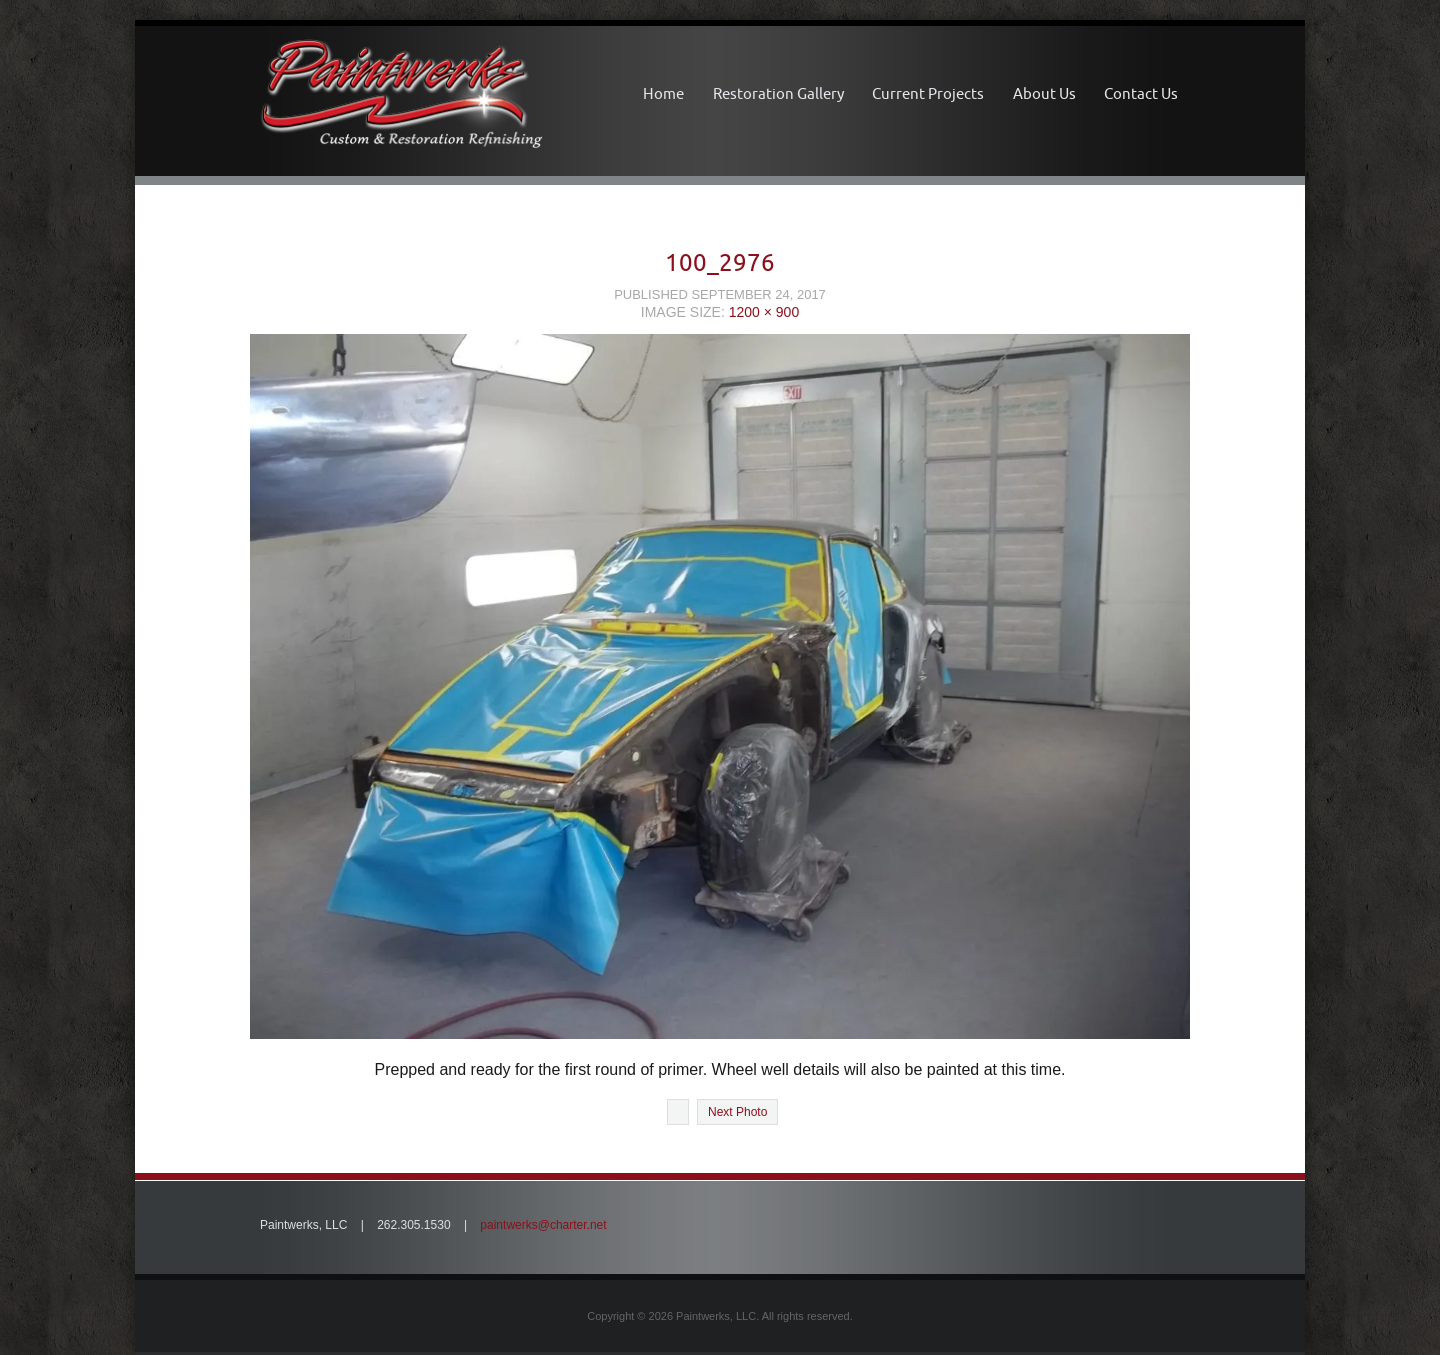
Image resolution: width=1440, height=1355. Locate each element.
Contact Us (1141, 93)
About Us (1044, 93)
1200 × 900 (764, 312)
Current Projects (928, 93)
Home (663, 93)
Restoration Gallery (778, 93)
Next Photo (737, 1112)
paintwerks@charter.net (543, 1225)
